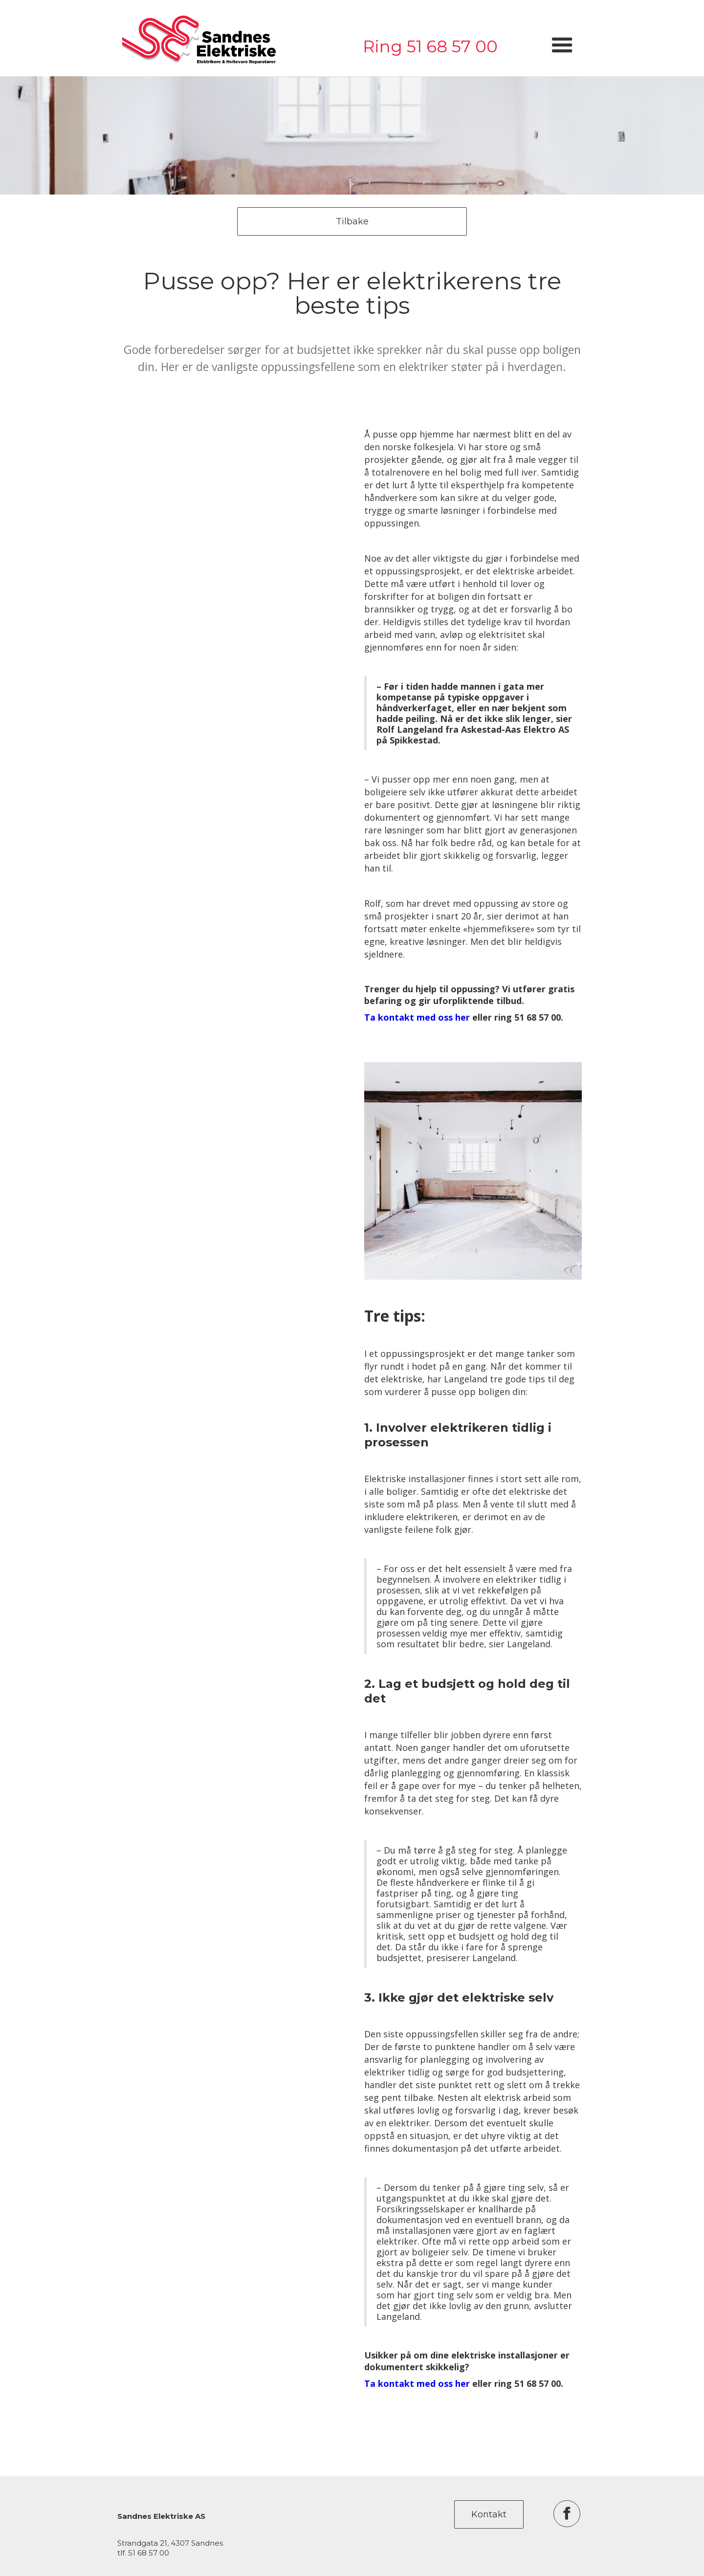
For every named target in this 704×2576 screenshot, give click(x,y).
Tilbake (352, 221)
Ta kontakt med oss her (417, 1017)
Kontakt (488, 2514)
